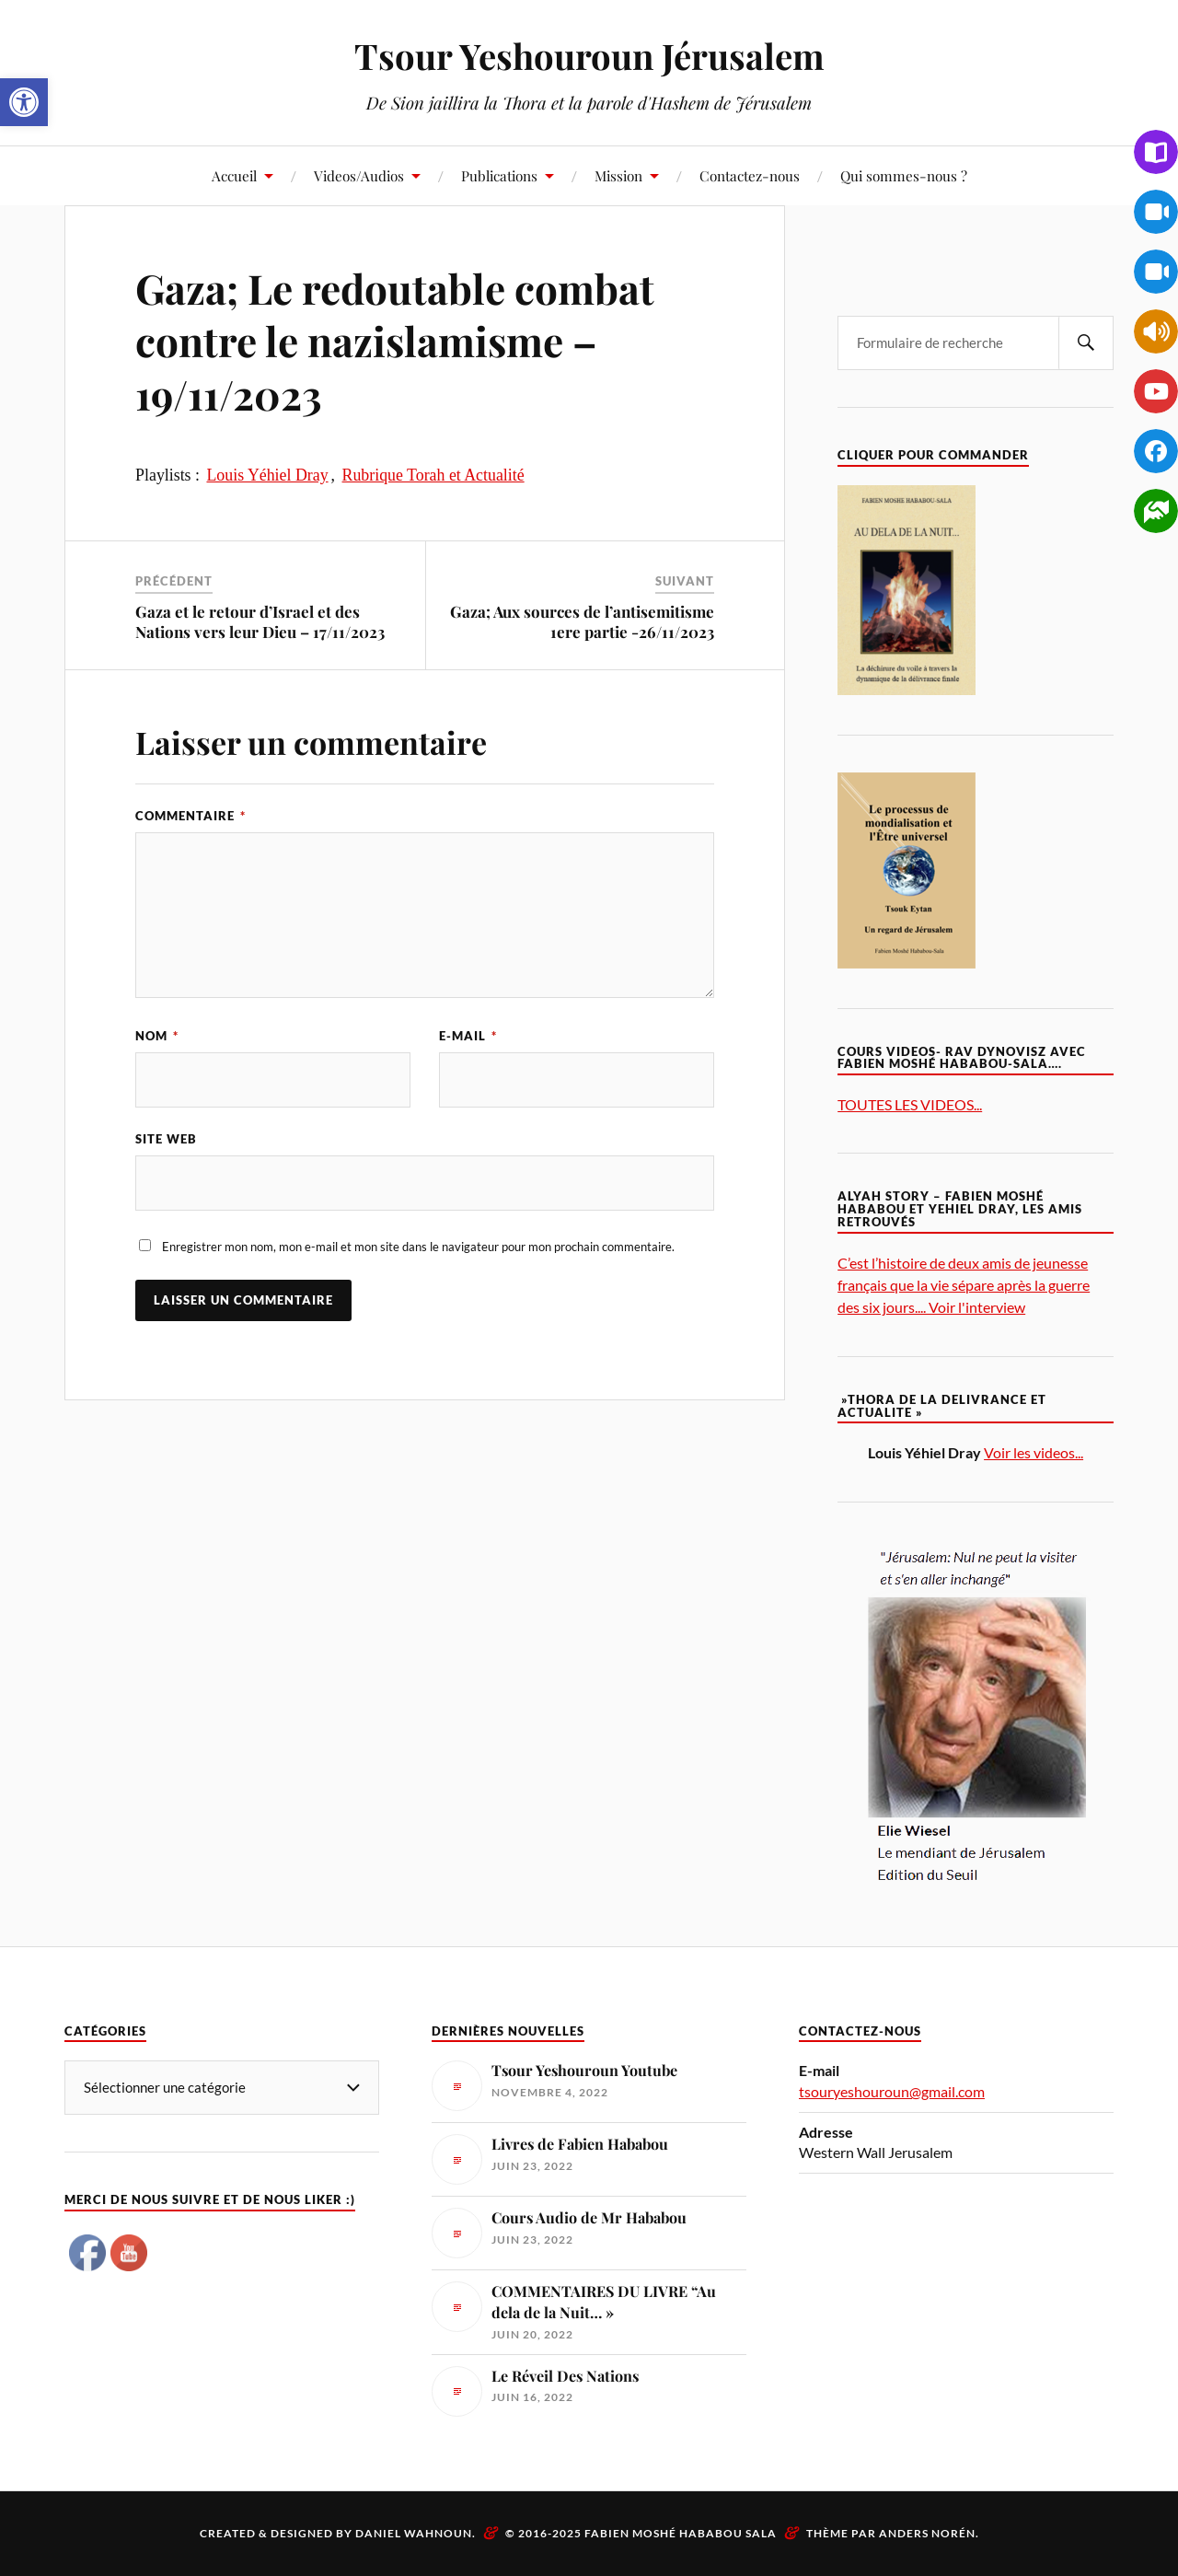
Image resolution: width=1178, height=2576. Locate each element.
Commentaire (190, 815)
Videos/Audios (359, 175)
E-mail (468, 1035)
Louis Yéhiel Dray (267, 475)
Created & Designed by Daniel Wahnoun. (339, 2533)
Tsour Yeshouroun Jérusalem (589, 55)
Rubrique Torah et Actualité (433, 475)
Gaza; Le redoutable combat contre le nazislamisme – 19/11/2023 (394, 341)
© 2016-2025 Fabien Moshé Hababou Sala (641, 2533)
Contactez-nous (749, 175)
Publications (499, 175)
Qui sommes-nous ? (903, 175)
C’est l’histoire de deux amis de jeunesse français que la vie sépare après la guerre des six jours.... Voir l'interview (963, 1285)
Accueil (234, 175)
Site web (166, 1138)
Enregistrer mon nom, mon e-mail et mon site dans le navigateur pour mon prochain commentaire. (418, 1246)
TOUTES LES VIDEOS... (909, 1104)
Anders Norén (927, 2533)
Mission (618, 175)
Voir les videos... (1033, 1452)
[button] (24, 102)
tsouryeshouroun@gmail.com (892, 2091)
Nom (157, 1035)
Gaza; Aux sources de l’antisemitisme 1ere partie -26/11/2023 (582, 621)
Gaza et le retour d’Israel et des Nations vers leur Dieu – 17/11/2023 (260, 621)
